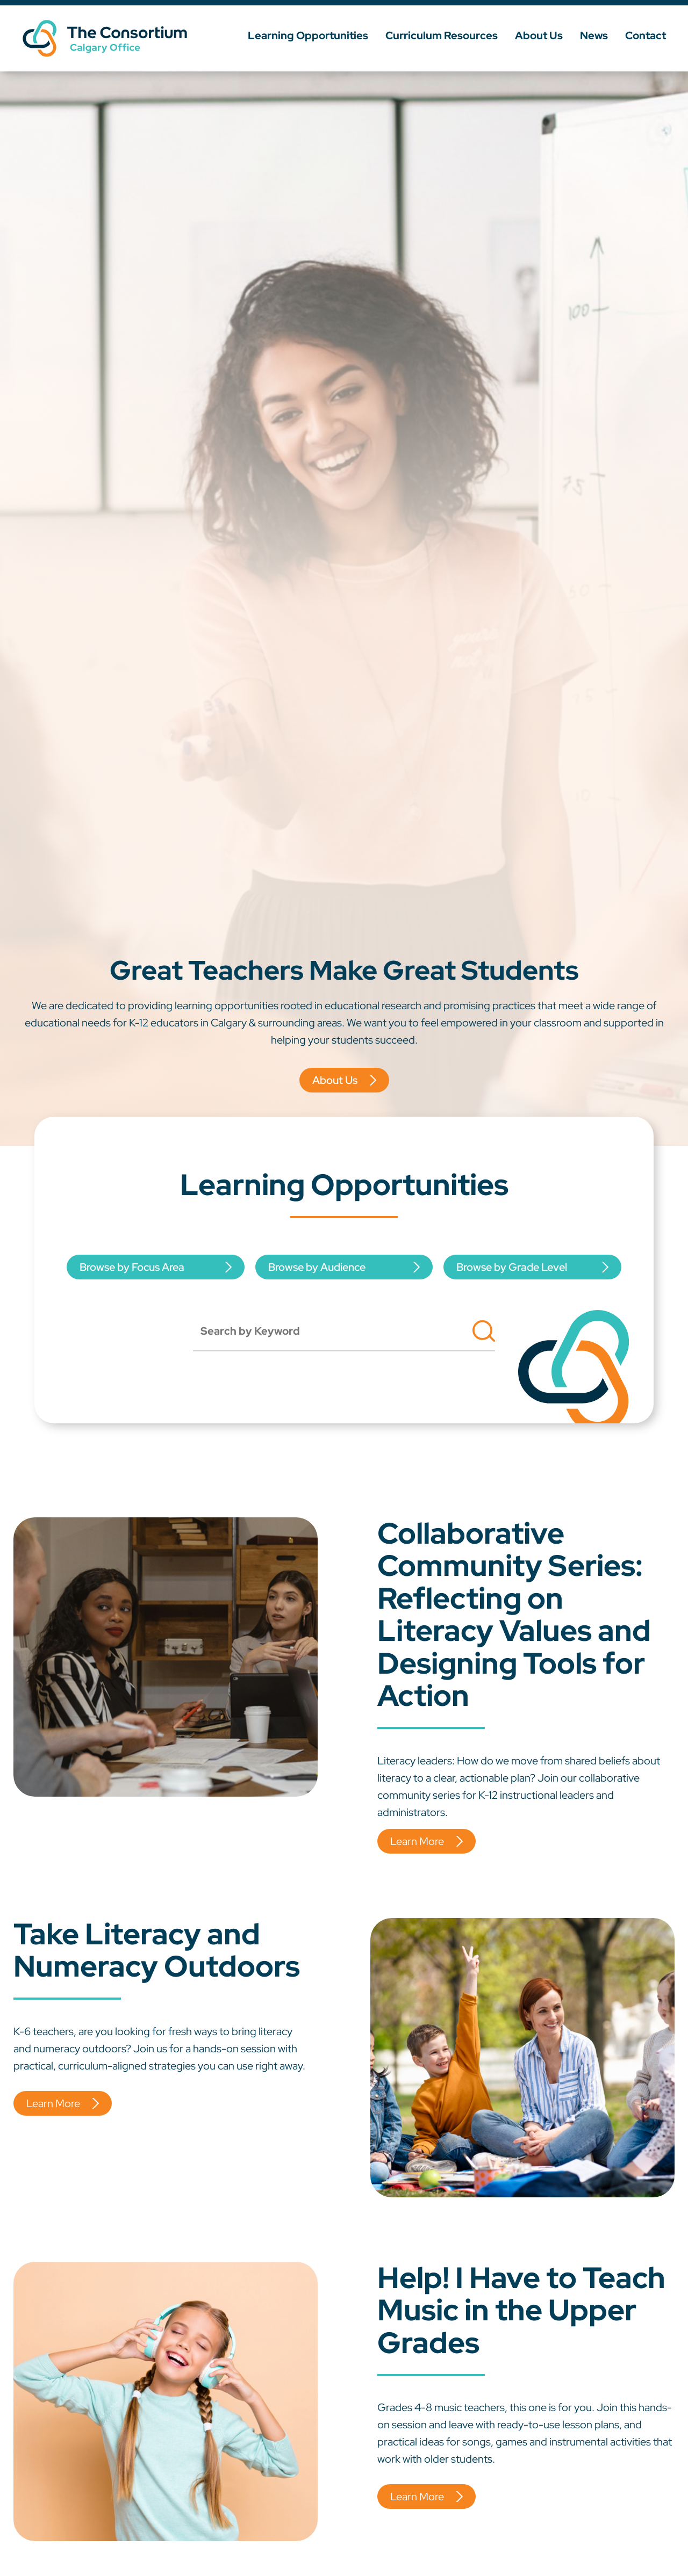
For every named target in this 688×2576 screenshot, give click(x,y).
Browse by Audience (317, 1267)
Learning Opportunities (308, 35)
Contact (645, 35)
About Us (539, 35)
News (594, 35)
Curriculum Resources (441, 35)
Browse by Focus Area (132, 1267)
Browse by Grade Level (511, 1267)
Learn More (417, 1841)
